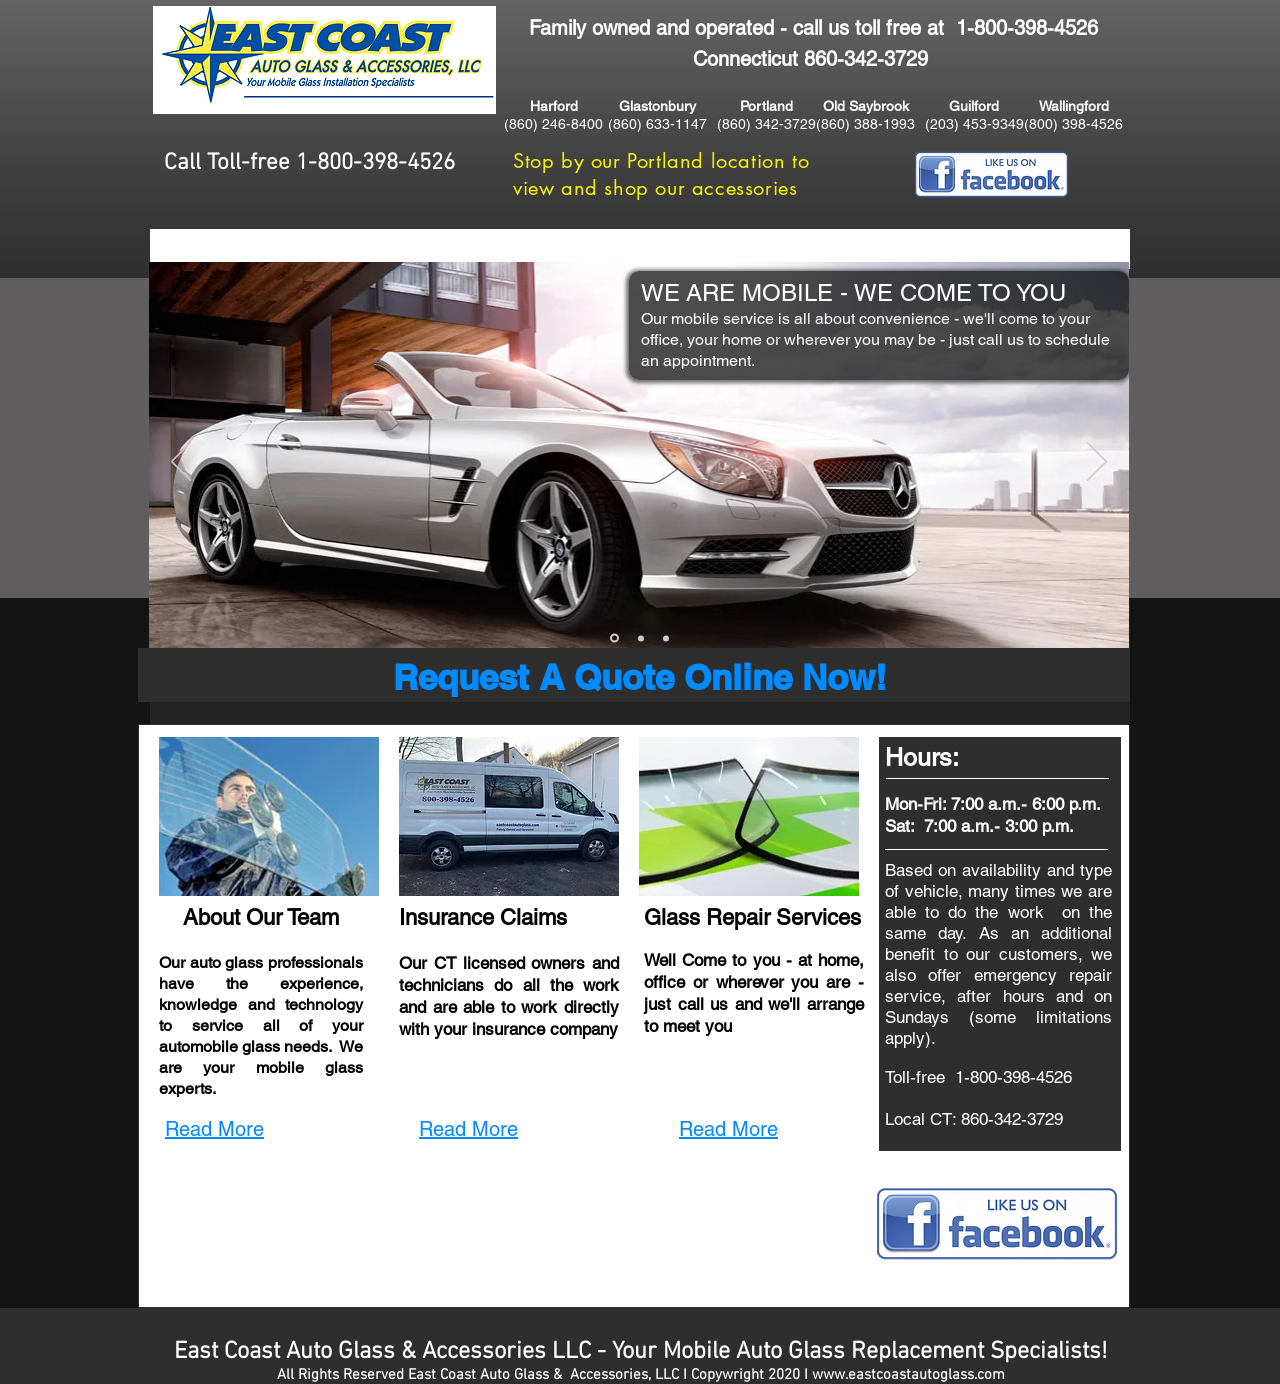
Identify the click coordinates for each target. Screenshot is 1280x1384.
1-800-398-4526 (1027, 28)
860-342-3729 (1012, 1119)
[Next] (1097, 463)
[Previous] (181, 463)
